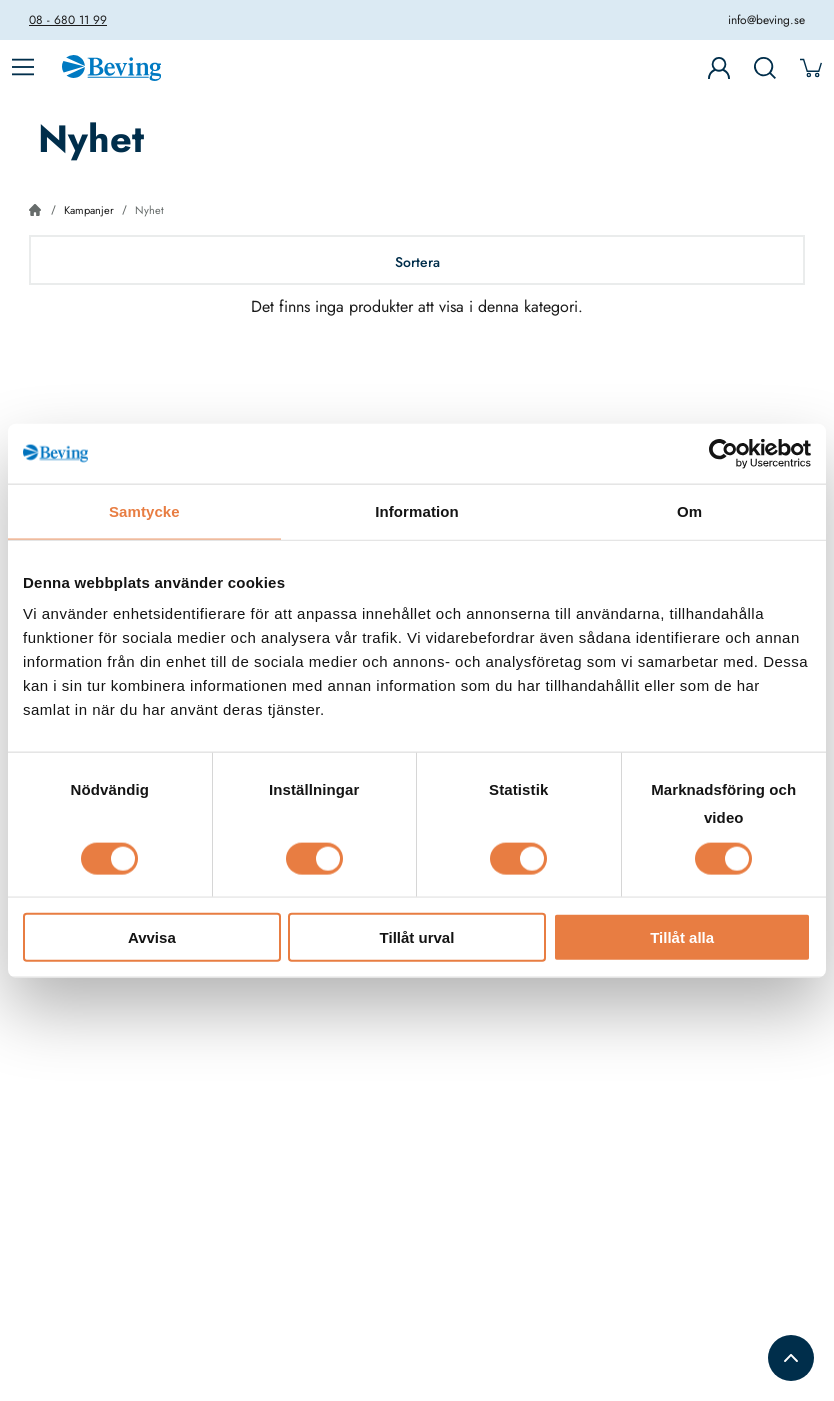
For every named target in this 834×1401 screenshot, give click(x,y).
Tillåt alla (682, 937)
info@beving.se (766, 20)
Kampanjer (89, 210)
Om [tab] (689, 510)
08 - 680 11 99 (68, 20)
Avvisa (152, 937)
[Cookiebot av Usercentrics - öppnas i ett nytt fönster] (723, 453)
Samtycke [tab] (144, 510)
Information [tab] (417, 510)
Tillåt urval (417, 937)
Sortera (417, 262)
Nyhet (149, 210)
